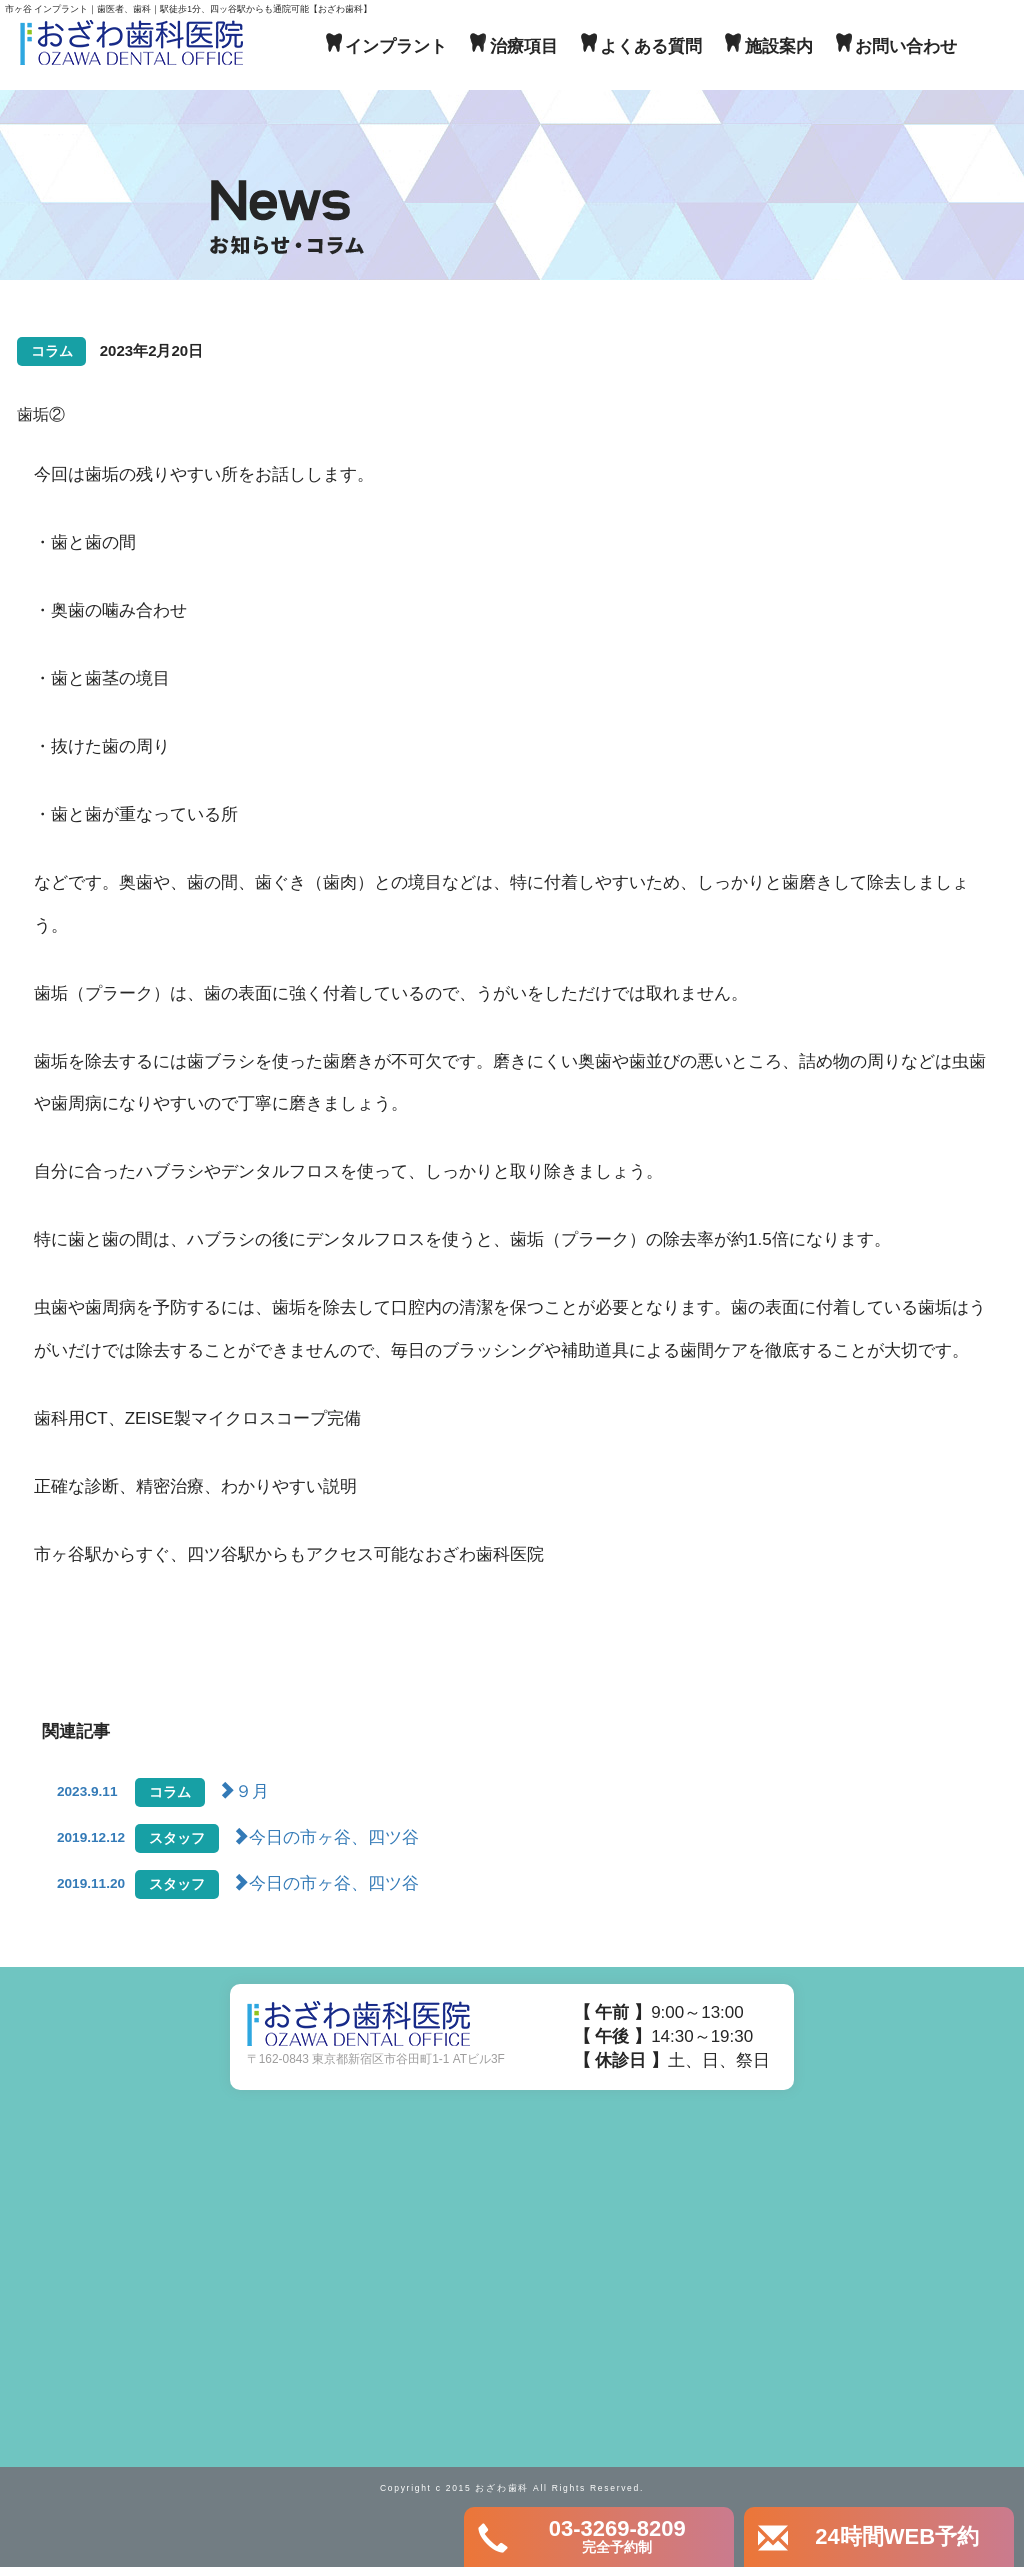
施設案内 (779, 46)
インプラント (396, 46)
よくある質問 (651, 46)
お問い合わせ (906, 46)
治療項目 (524, 46)
